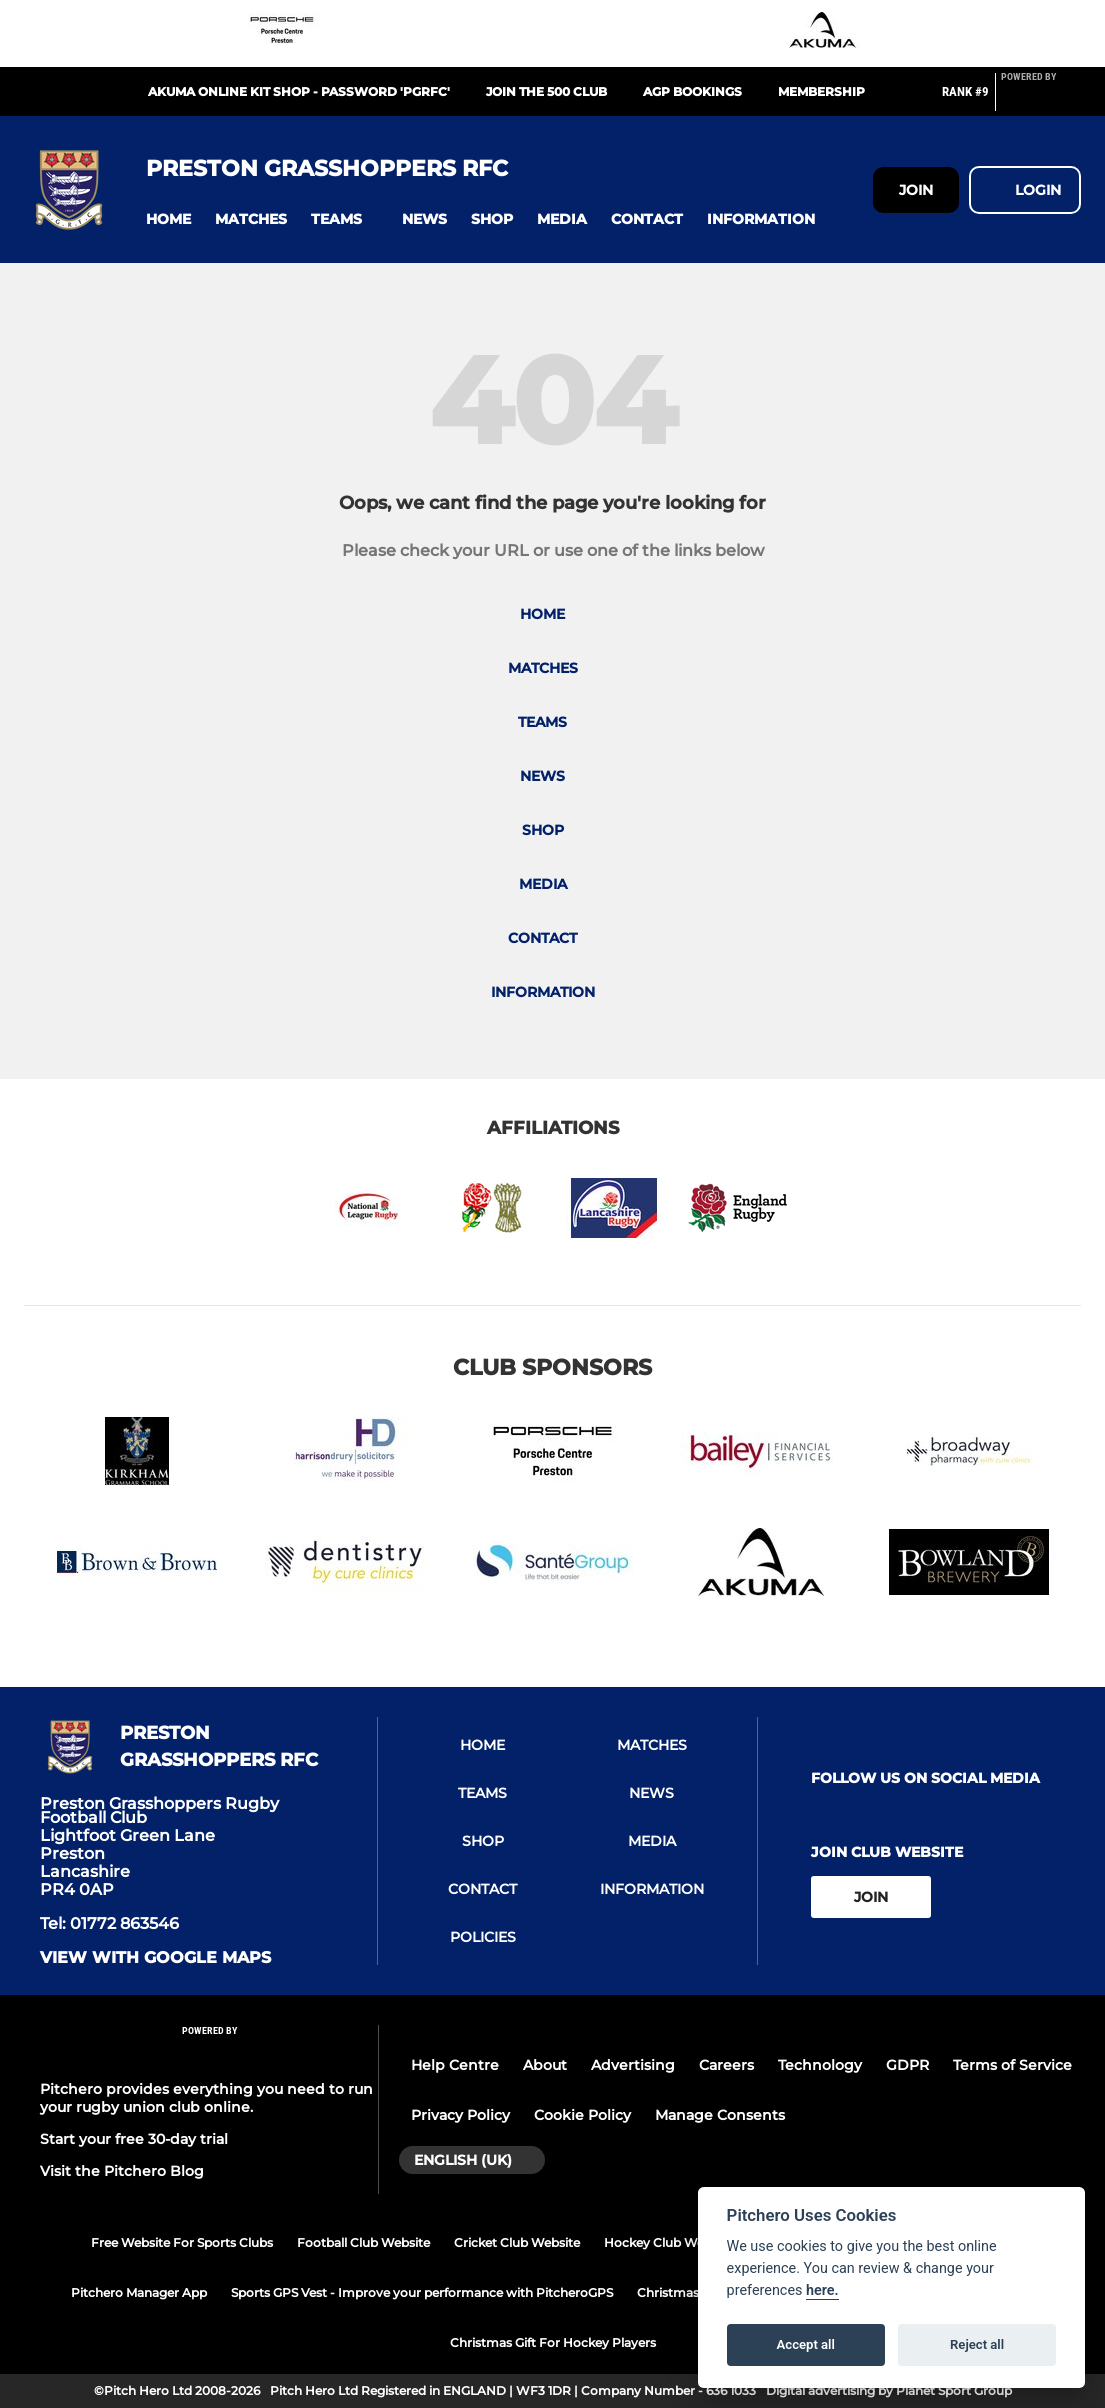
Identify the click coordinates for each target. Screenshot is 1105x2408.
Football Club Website (363, 2242)
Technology (820, 2065)
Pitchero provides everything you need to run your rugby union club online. (206, 2098)
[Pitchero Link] (1041, 100)
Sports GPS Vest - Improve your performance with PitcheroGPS (422, 2292)
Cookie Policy (582, 2115)
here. (822, 2290)
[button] (168, 219)
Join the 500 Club (546, 91)
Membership (821, 91)
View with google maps (155, 1958)
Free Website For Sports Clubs (182, 2242)
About (545, 2065)
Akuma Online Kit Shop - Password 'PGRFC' (299, 91)
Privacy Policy (460, 2115)
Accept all (806, 2344)
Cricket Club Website (517, 2242)
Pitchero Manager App (139, 2292)
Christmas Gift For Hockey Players (553, 2342)
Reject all (977, 2344)
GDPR (907, 2065)
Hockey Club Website (668, 2242)
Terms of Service (1012, 2065)
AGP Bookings (692, 91)
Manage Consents (720, 2115)
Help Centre (455, 2065)
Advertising (633, 2065)
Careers (726, 2065)
